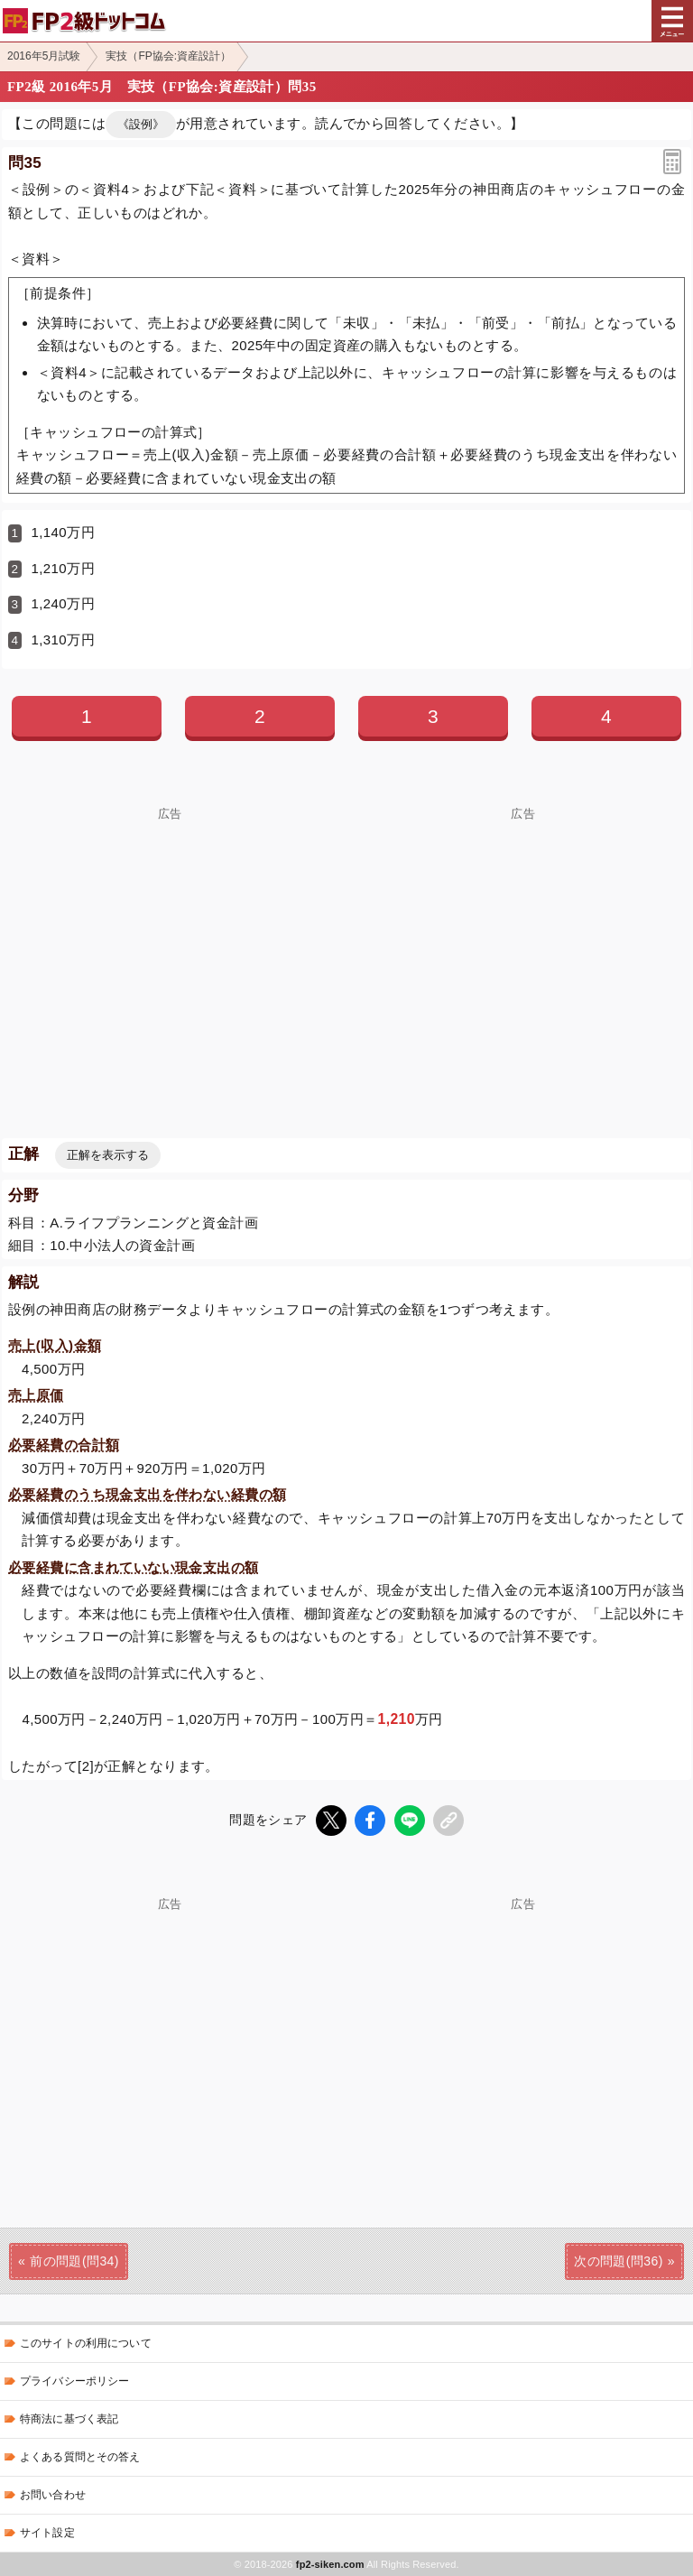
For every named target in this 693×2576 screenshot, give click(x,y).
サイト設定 (47, 2532)
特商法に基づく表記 (69, 2419)
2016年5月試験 (43, 56)
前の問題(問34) (74, 2261)
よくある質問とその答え (80, 2457)
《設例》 (140, 124)
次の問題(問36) (618, 2261)
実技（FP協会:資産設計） (168, 56)
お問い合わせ (53, 2494)
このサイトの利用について (86, 2343)
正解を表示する (108, 1155)
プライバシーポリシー (74, 2381)
